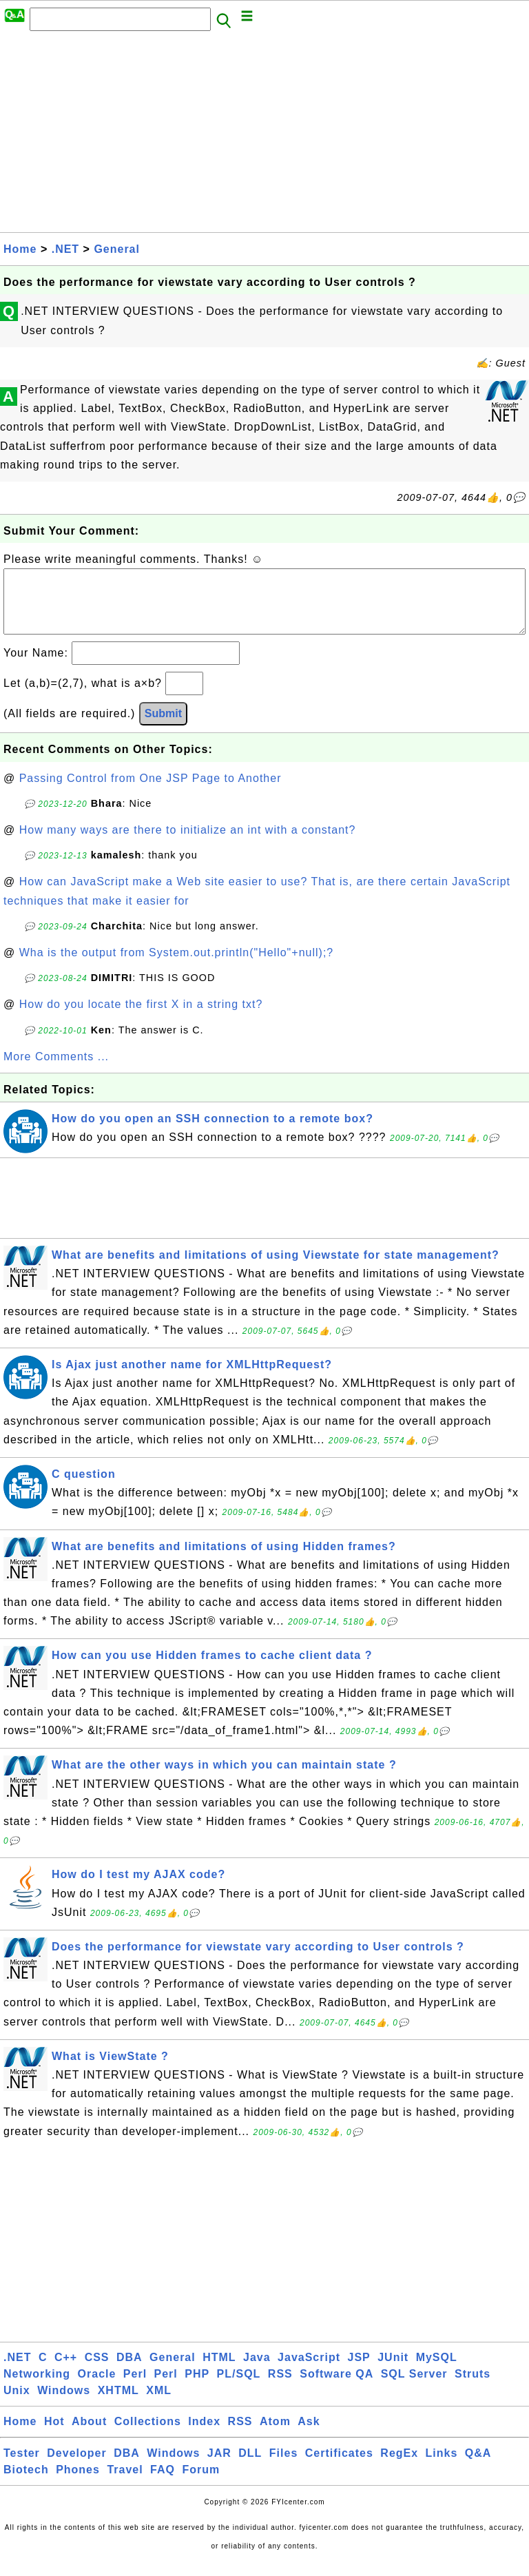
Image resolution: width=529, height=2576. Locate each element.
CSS (97, 2371)
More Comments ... (56, 1070)
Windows (63, 2404)
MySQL (436, 2371)
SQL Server (414, 2387)
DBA (129, 2371)
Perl (135, 2387)
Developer (76, 2467)
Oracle (97, 2387)
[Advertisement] (264, 135)
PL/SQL (239, 2387)
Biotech (26, 2483)
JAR (219, 2467)
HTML (219, 2371)
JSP (358, 2371)
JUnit (392, 2371)
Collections (147, 2435)
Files (283, 2467)
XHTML (118, 2404)
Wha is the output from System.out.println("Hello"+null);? (176, 966)
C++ (65, 2371)
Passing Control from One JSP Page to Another (150, 792)
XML (159, 2404)
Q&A (478, 2467)
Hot (54, 2435)
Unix (16, 2404)
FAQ (162, 2483)
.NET (65, 249)
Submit (163, 727)
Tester (21, 2467)
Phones (78, 2483)
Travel (125, 2483)
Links (442, 2467)
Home (20, 249)
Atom (275, 2435)
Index (204, 2435)
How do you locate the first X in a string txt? (141, 1018)
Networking (36, 2387)
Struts (472, 2387)
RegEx (399, 2467)
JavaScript (309, 2371)
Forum (201, 2483)
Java (257, 2371)
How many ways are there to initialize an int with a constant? (187, 843)
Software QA (336, 2387)
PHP (197, 2387)
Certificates (339, 2467)
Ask (309, 2435)
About (89, 2435)
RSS (280, 2387)
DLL (250, 2467)
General (117, 249)
